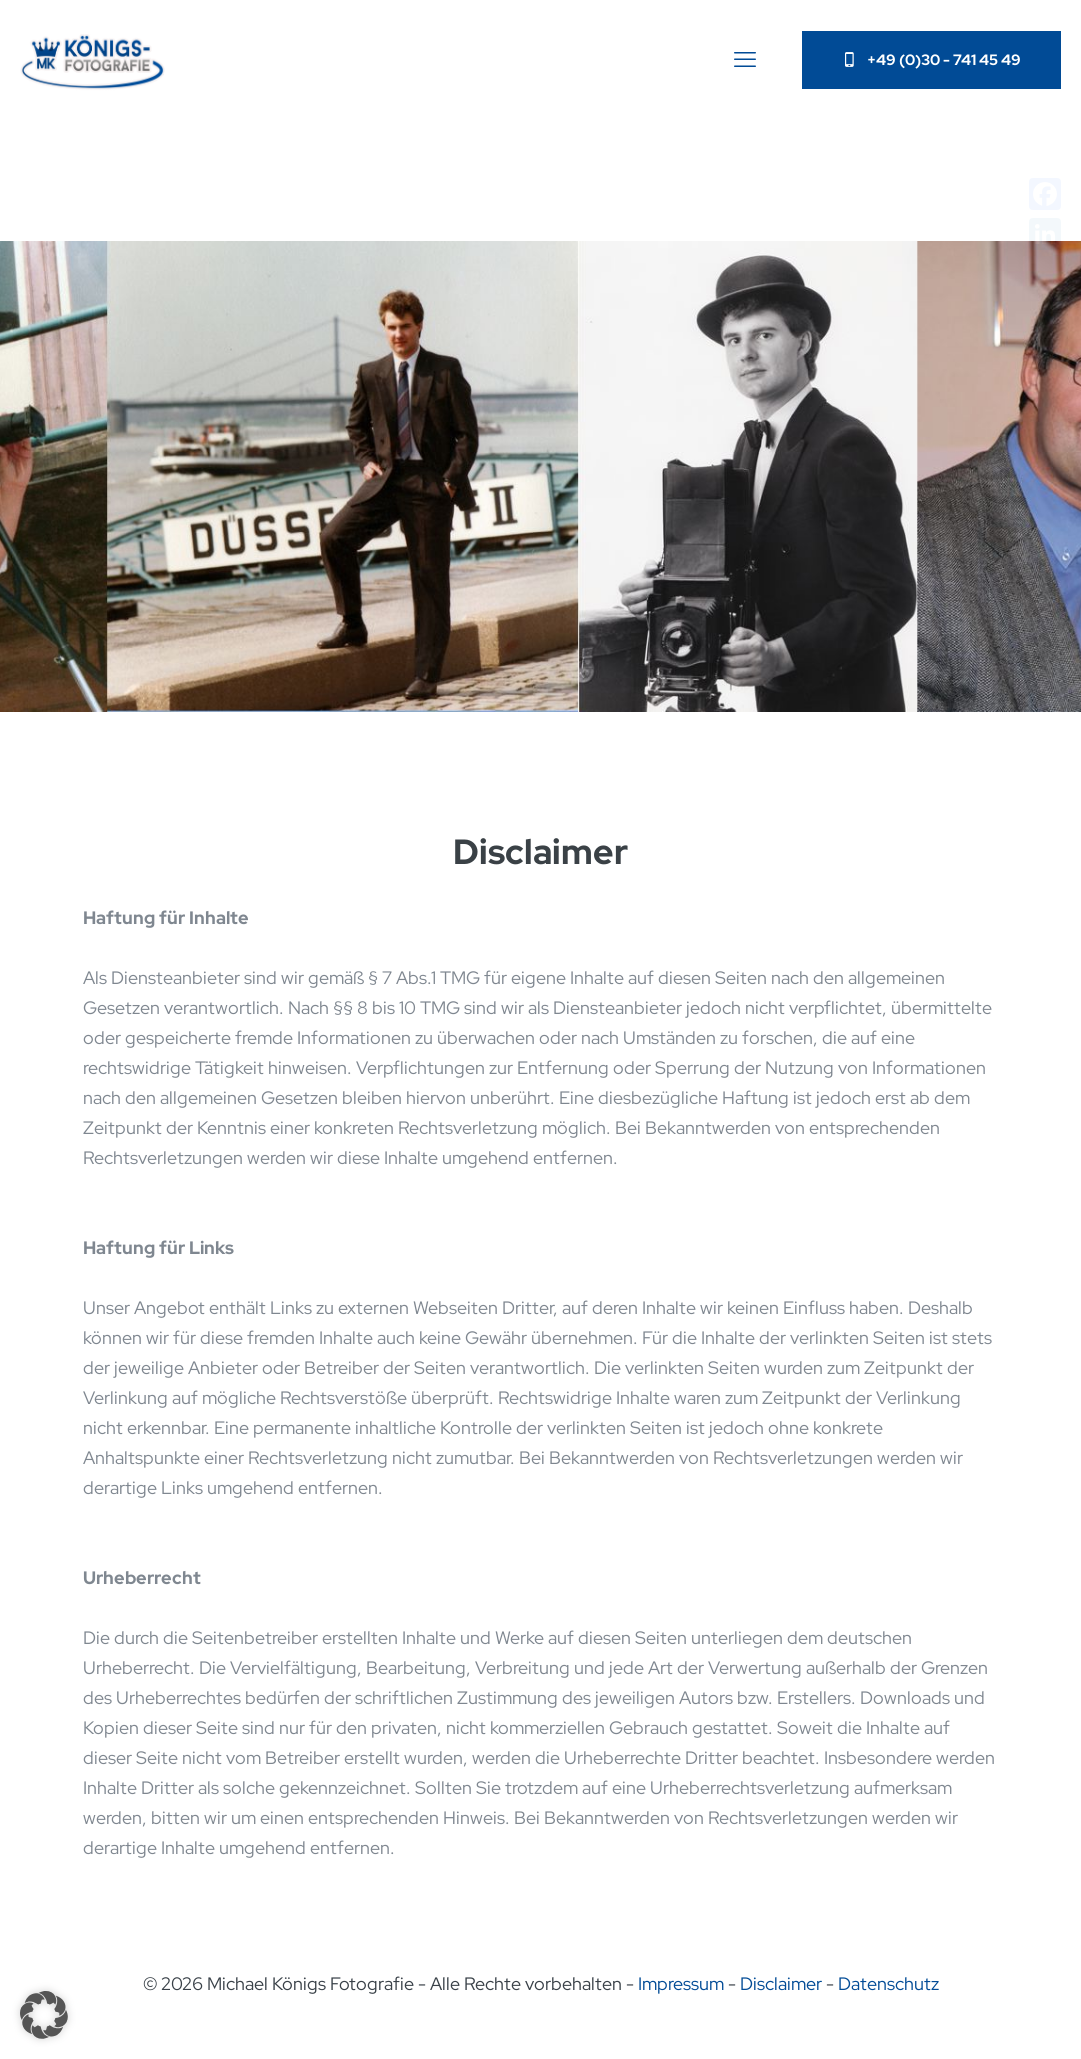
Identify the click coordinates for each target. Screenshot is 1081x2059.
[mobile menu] (745, 60)
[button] (44, 2015)
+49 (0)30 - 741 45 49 (931, 60)
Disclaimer (781, 1983)
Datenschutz (888, 1983)
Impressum (681, 1983)
